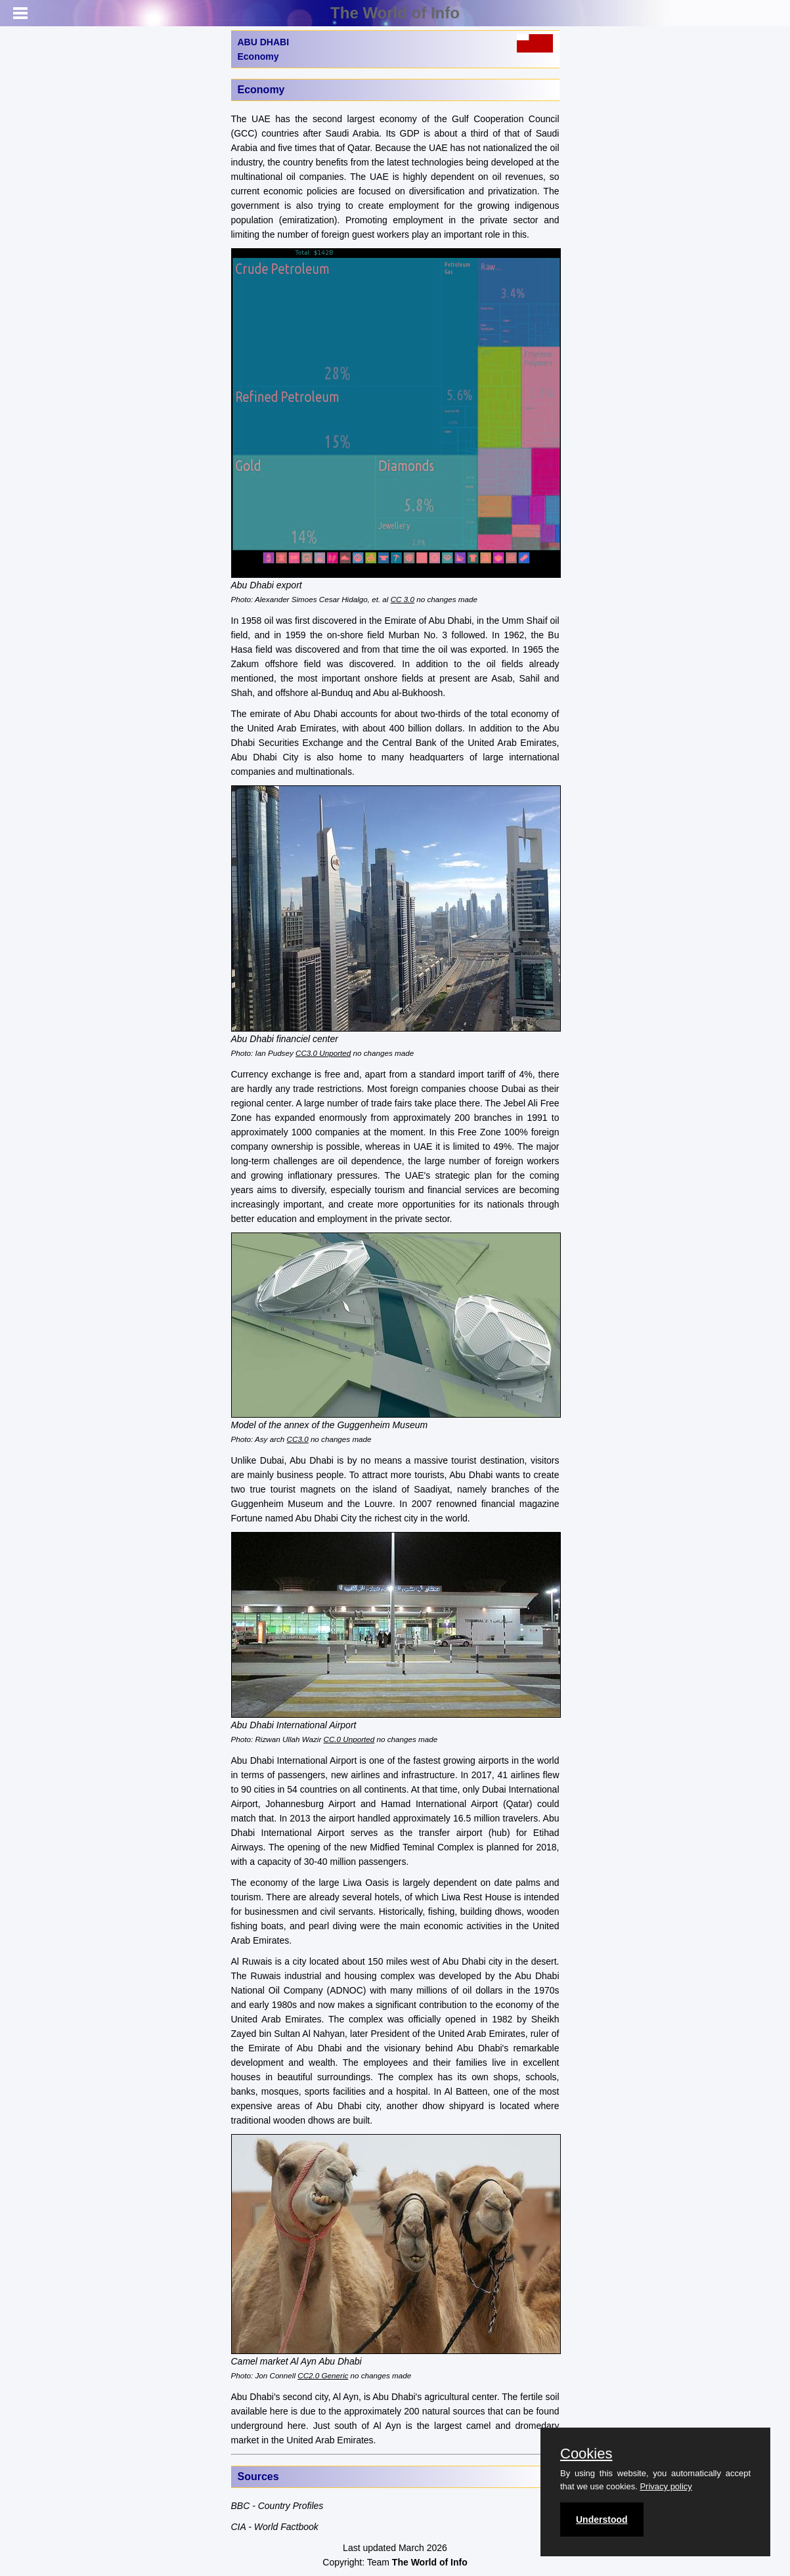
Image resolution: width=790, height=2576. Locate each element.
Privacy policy (665, 2486)
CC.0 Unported (349, 1739)
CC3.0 (298, 1439)
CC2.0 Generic (322, 2375)
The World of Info (395, 13)
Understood (602, 2519)
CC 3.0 (402, 599)
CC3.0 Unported (323, 1053)
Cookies (586, 2453)
